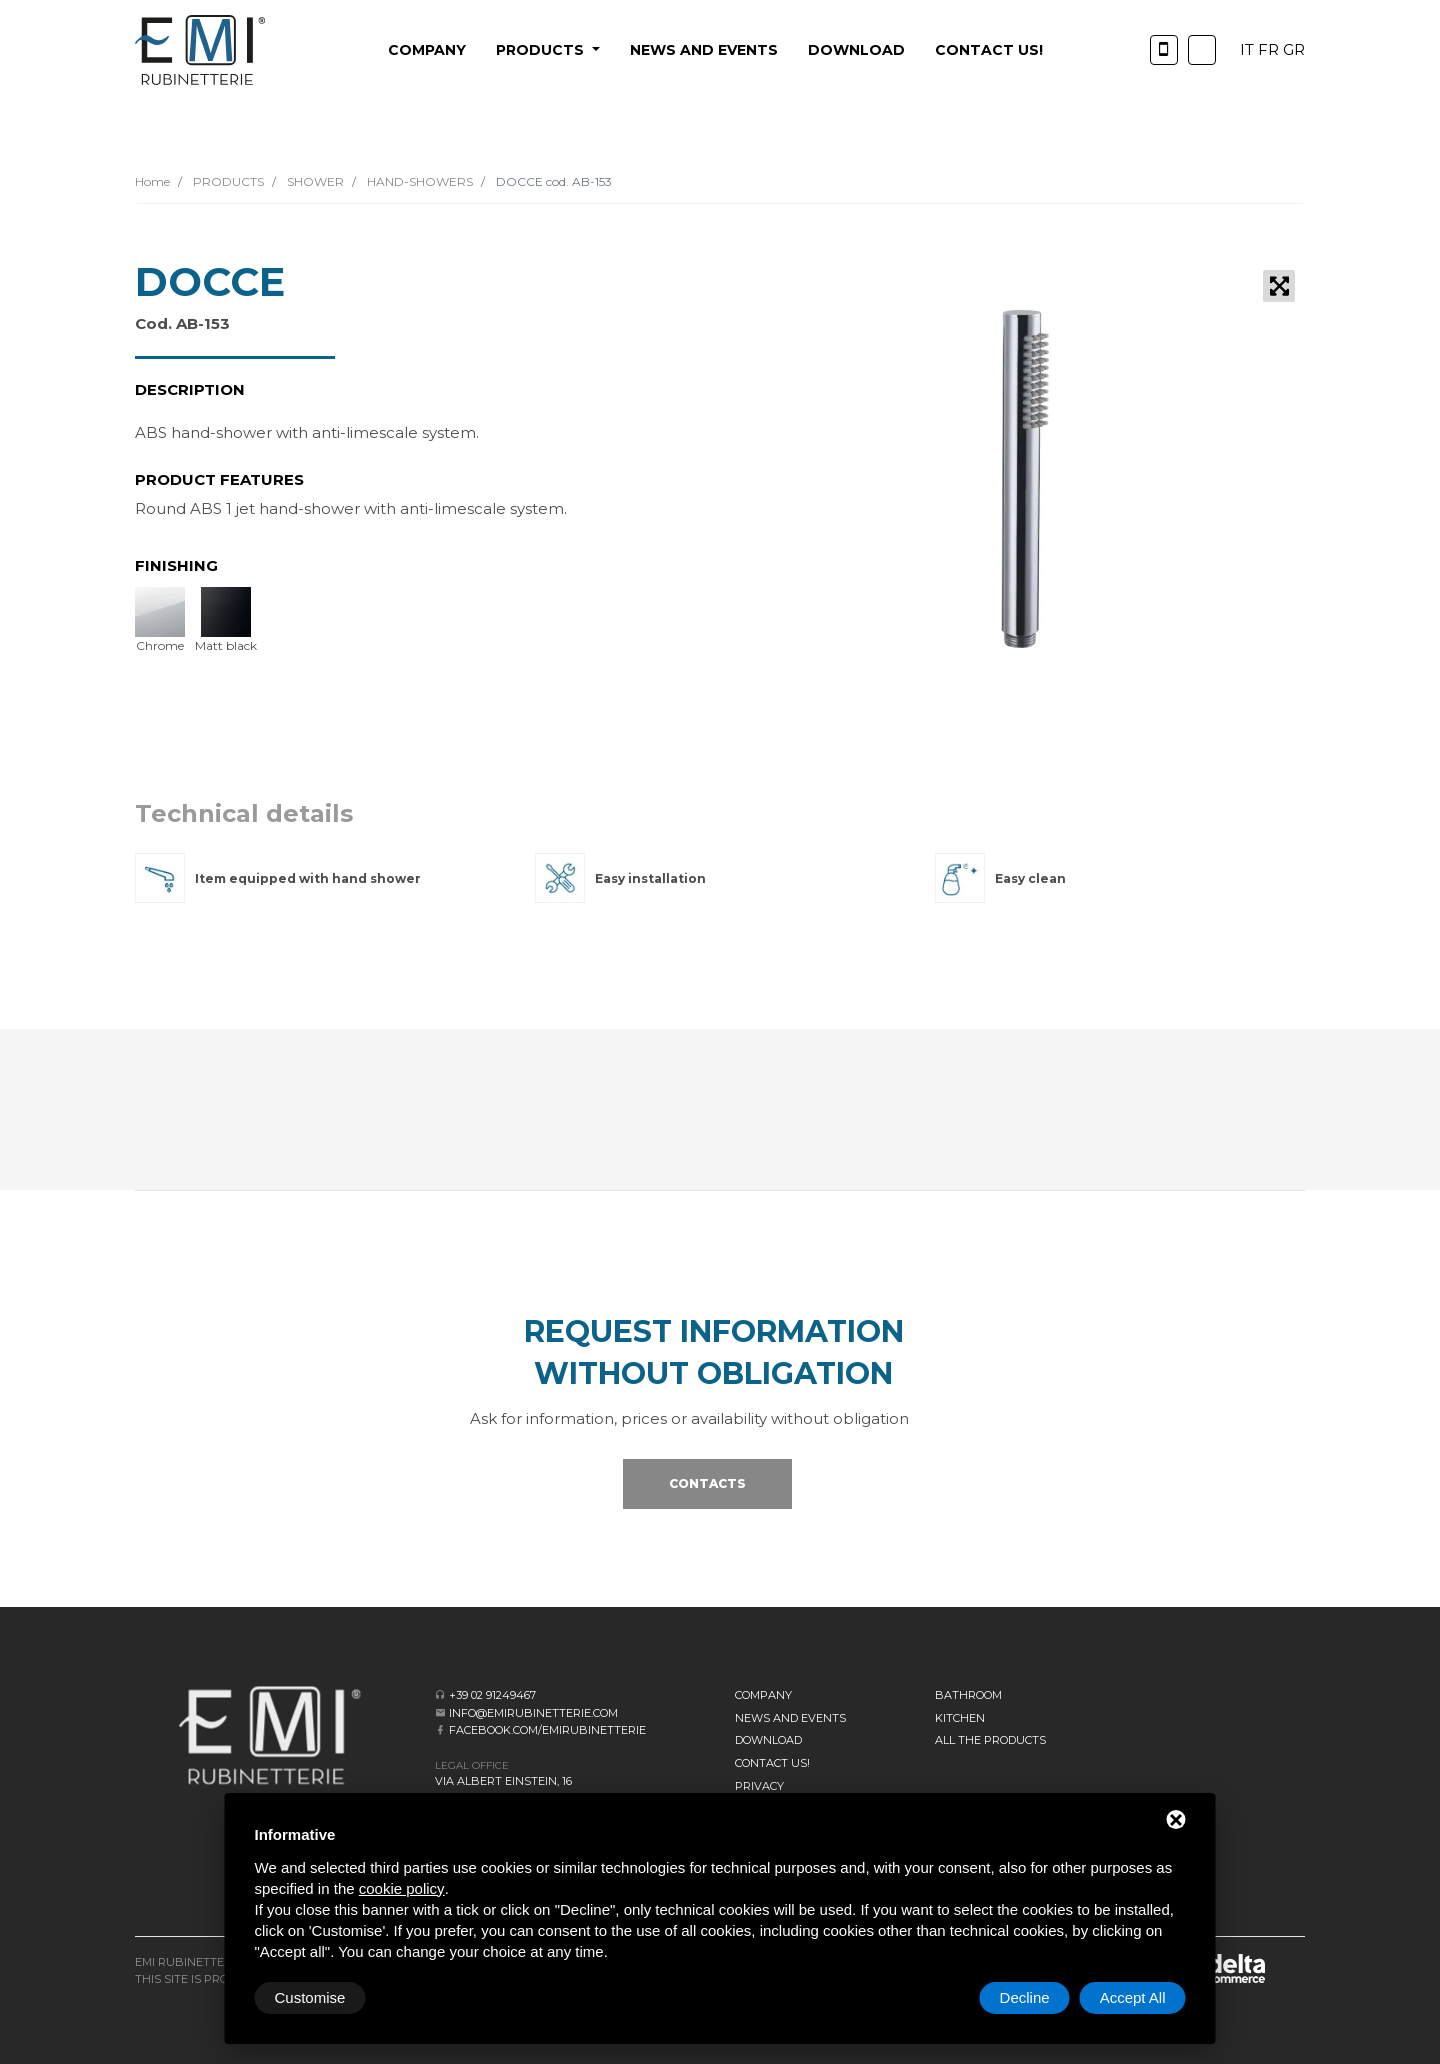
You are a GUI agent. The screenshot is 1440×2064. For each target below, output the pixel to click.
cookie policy (402, 1888)
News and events (704, 50)
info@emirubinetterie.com (533, 1713)
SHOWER (314, 181)
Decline (1025, 1997)
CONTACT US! (989, 50)
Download (856, 50)
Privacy (759, 1786)
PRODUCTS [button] (542, 50)
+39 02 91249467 (492, 1695)
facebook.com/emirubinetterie (547, 1730)
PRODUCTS (227, 181)
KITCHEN (960, 1718)
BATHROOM (968, 1695)
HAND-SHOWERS (418, 181)
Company (427, 50)
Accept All (1133, 1997)
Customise (310, 1997)
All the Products (990, 1740)
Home (152, 181)
